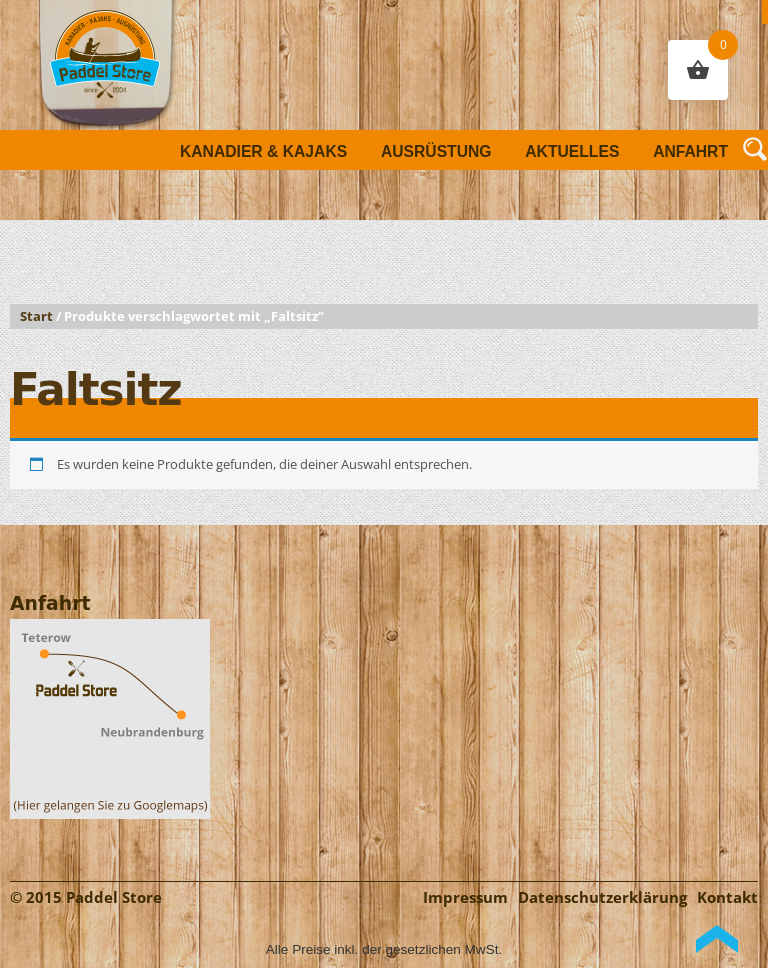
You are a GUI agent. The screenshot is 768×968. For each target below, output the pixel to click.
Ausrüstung (436, 151)
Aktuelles (572, 151)
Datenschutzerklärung (602, 897)
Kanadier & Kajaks (263, 151)
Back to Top (717, 939)
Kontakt (727, 897)
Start (36, 316)
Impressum (465, 897)
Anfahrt (690, 151)
